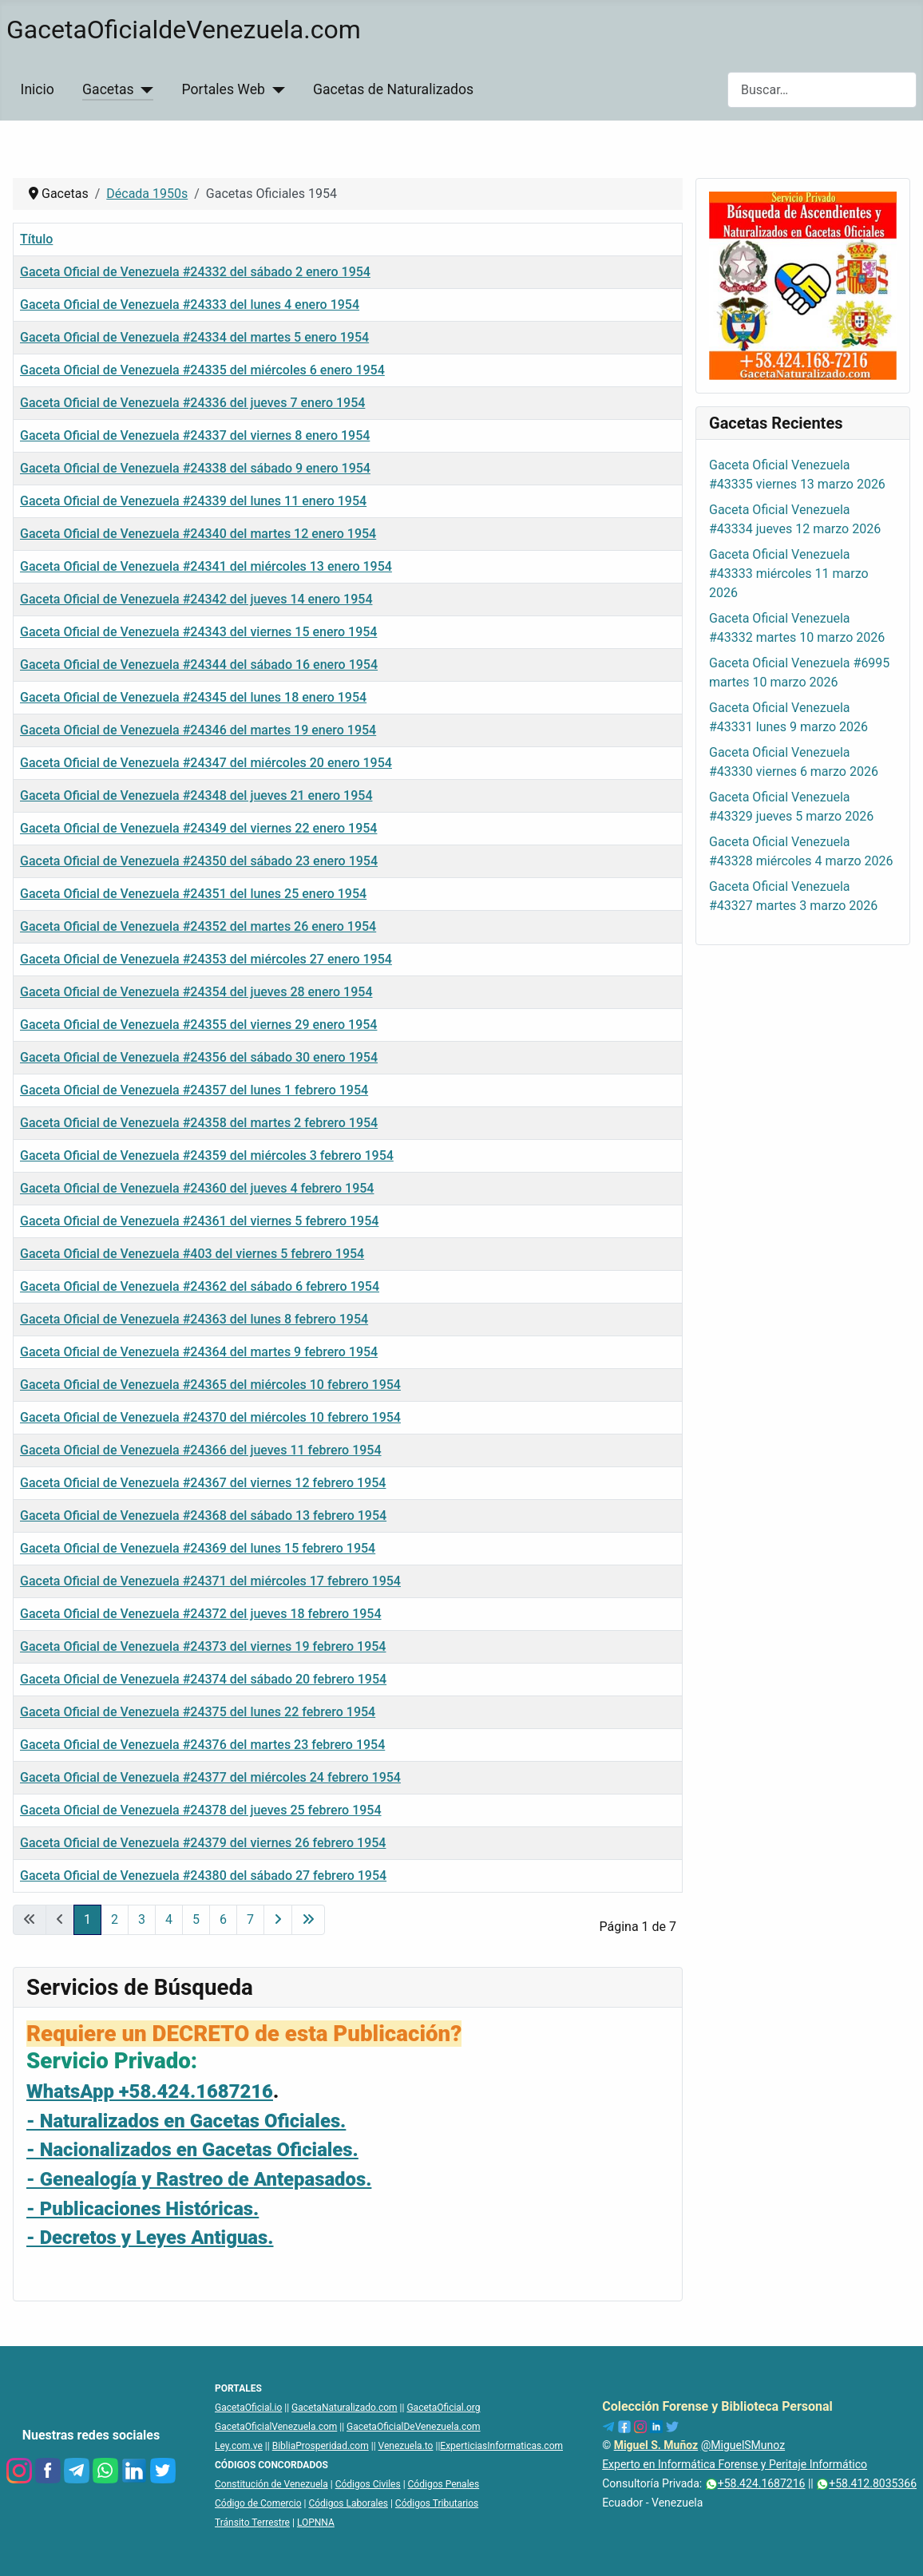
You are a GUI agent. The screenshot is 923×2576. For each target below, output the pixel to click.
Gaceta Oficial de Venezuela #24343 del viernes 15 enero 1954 (198, 631)
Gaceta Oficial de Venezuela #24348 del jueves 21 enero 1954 (196, 795)
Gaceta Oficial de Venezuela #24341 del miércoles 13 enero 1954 (206, 566)
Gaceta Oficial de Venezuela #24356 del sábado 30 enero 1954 (199, 1057)
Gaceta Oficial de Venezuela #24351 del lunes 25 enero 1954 (193, 893)
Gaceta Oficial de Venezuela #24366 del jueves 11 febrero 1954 (201, 1450)
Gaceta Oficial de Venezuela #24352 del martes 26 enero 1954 (198, 926)
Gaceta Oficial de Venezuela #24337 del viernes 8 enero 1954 (195, 435)
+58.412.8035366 (866, 2483)
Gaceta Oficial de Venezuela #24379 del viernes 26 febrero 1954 (203, 1842)
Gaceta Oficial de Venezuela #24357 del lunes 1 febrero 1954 (194, 1090)
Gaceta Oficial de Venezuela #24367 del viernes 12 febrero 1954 (203, 1482)
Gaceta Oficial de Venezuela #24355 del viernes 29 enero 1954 (198, 1024)
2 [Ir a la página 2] (114, 1919)
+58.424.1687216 (755, 2483)
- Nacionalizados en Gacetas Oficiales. (192, 2150)
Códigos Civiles (368, 2484)
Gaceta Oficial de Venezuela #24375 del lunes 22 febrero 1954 (197, 1711)
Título (36, 239)
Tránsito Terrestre (252, 2522)
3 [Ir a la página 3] (141, 1919)
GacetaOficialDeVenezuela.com (414, 2426)
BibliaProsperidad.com (320, 2445)
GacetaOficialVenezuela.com (276, 2426)
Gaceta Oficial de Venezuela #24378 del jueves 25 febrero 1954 (201, 1810)
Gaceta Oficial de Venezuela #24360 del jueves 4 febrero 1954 (197, 1188)
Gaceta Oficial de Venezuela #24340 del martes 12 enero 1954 (198, 533)
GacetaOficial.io (248, 2407)
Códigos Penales (444, 2484)
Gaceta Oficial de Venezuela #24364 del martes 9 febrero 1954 (199, 1351)
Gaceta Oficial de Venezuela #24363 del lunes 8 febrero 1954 (194, 1319)
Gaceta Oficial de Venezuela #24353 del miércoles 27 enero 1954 (206, 959)
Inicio (37, 89)
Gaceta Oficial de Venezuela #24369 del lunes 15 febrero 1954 (197, 1548)
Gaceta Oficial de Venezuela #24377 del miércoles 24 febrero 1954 (210, 1777)
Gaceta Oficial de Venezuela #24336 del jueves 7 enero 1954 (192, 402)
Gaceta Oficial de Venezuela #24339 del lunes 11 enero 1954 (193, 500)
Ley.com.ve (239, 2445)
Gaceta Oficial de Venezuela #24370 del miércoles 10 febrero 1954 (210, 1417)
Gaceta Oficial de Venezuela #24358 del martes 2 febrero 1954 (199, 1122)
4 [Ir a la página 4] (168, 1919)
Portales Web (223, 89)
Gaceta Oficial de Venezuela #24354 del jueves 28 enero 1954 (196, 991)
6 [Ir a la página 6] (223, 1919)
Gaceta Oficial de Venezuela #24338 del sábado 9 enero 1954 (195, 468)
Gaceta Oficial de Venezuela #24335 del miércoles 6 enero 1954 (202, 370)
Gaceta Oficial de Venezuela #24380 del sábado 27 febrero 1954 (203, 1875)
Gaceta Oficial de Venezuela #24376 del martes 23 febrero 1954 (202, 1744)
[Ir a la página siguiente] (277, 1920)
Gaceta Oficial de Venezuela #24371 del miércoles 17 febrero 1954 (210, 1581)
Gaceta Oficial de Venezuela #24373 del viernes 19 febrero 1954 (203, 1646)
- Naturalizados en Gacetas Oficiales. (186, 2121)
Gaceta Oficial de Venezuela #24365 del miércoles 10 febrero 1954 (210, 1384)
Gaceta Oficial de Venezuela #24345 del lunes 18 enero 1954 (193, 697)
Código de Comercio (258, 2503)
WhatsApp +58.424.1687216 (149, 2091)
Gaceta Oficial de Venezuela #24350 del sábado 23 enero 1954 (199, 861)
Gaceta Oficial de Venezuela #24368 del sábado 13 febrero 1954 (203, 1515)
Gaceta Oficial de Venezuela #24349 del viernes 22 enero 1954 (198, 828)
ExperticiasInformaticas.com (501, 2445)
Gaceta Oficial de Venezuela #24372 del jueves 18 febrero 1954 (201, 1613)
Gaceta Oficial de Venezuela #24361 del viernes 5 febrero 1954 (199, 1221)
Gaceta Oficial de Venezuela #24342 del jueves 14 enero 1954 (196, 599)
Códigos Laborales (348, 2503)
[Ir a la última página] (308, 1920)
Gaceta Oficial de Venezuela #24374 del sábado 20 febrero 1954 (203, 1679)
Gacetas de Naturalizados (393, 89)
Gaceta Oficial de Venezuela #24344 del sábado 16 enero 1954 (199, 664)
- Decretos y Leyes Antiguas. (150, 2237)
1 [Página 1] (87, 1919)
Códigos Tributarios (436, 2503)
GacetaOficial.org (443, 2407)
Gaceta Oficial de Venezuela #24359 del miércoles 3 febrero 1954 (207, 1155)
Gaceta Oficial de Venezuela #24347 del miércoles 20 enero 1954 (206, 762)
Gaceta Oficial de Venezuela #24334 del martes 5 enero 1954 (194, 337)
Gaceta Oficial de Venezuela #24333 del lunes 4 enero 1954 (189, 304)
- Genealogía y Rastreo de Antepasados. (198, 2179)
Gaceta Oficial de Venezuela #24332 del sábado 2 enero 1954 (195, 271)
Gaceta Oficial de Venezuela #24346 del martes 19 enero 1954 (198, 730)
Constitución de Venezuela (271, 2484)
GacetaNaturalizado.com (344, 2407)
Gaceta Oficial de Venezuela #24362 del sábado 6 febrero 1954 (199, 1286)
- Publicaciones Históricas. (142, 2209)
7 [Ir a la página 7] (250, 1919)
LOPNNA (316, 2522)
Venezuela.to (406, 2445)
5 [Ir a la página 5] (196, 1919)
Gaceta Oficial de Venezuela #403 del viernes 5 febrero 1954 (192, 1253)
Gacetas (108, 89)
